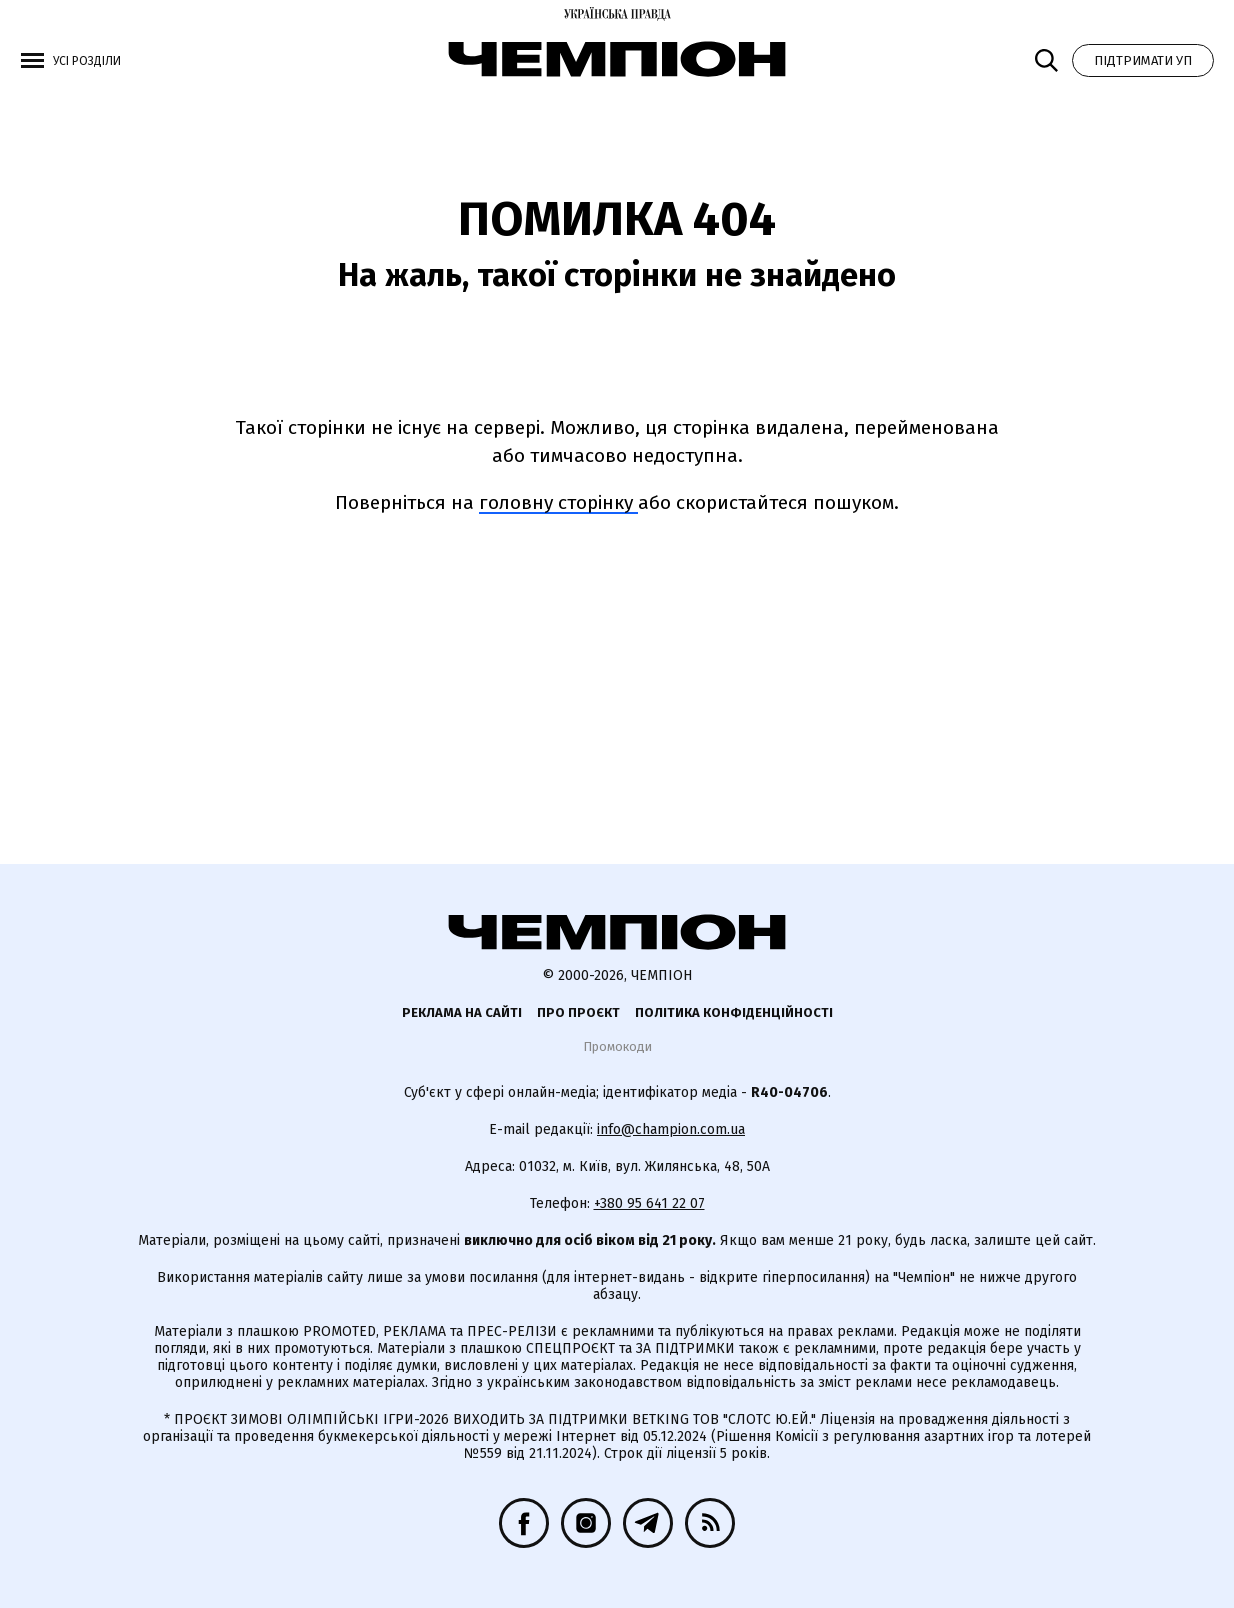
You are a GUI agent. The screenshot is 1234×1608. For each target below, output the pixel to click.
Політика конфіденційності (734, 1012)
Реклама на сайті (462, 1012)
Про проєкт (578, 1012)
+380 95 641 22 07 (649, 1203)
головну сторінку (558, 502)
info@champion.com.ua (671, 1129)
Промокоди (617, 1046)
